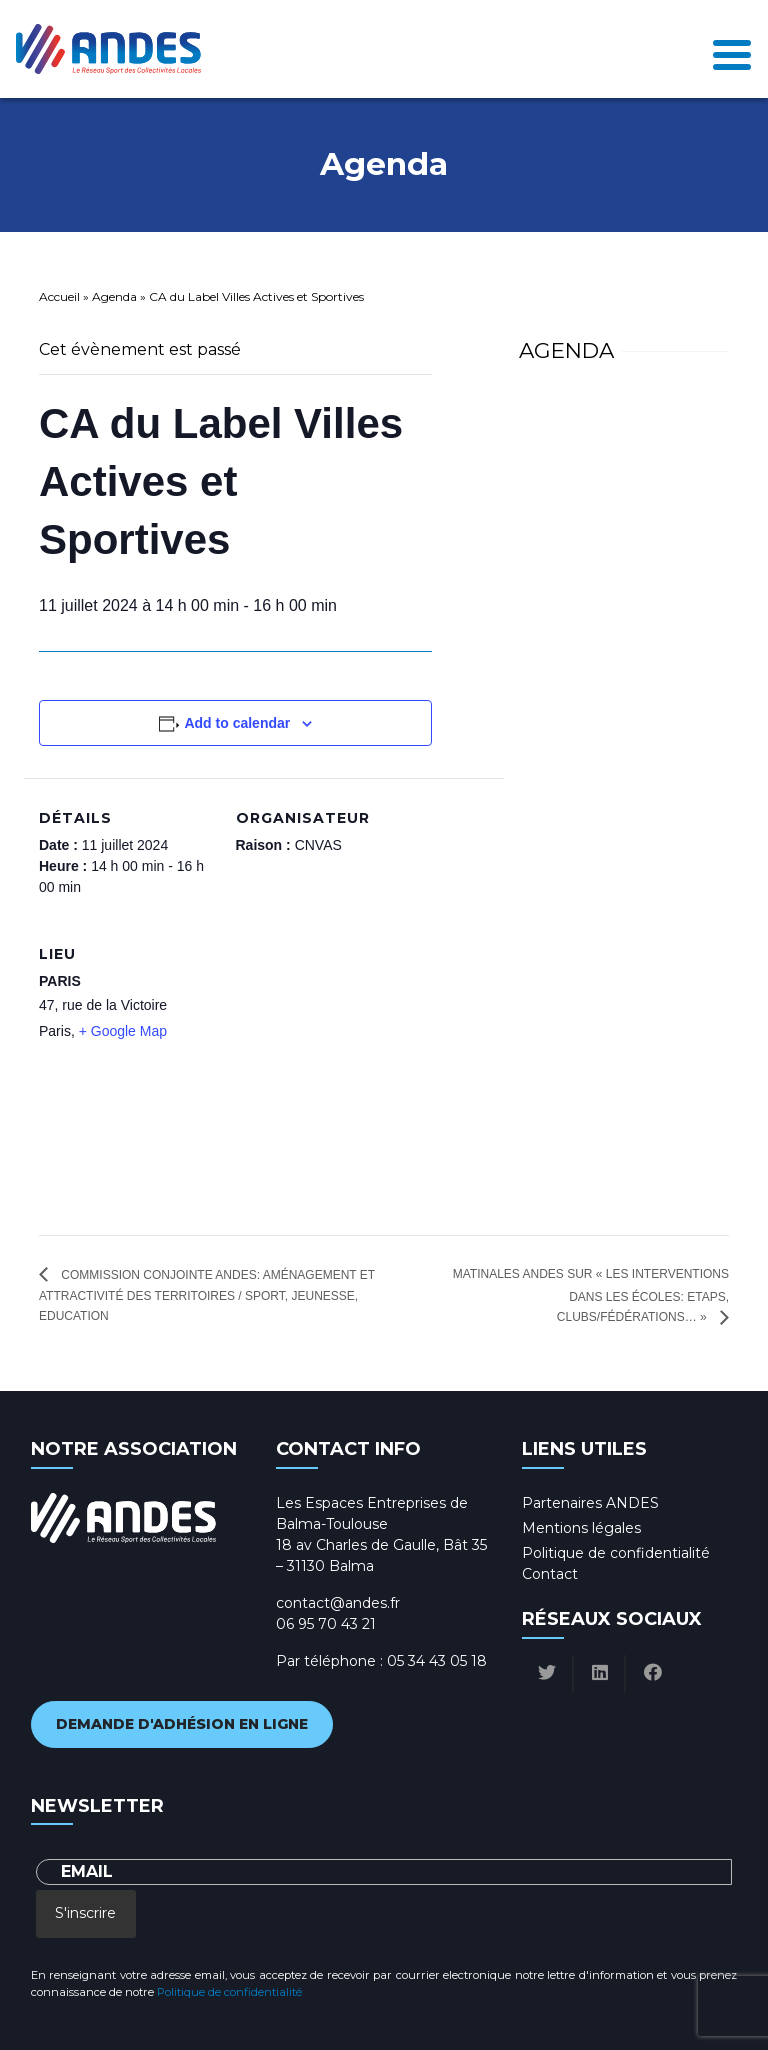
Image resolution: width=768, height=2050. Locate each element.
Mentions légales (581, 1528)
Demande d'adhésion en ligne (182, 1724)
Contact (550, 1574)
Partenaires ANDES (590, 1503)
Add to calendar (237, 723)
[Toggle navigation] (732, 49)
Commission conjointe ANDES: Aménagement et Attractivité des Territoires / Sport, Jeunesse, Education (207, 1296)
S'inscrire (85, 1913)
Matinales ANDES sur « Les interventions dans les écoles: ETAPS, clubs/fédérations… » (591, 1295)
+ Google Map (123, 1031)
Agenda (114, 296)
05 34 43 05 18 (437, 1661)
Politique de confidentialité (616, 1553)
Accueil (59, 296)
